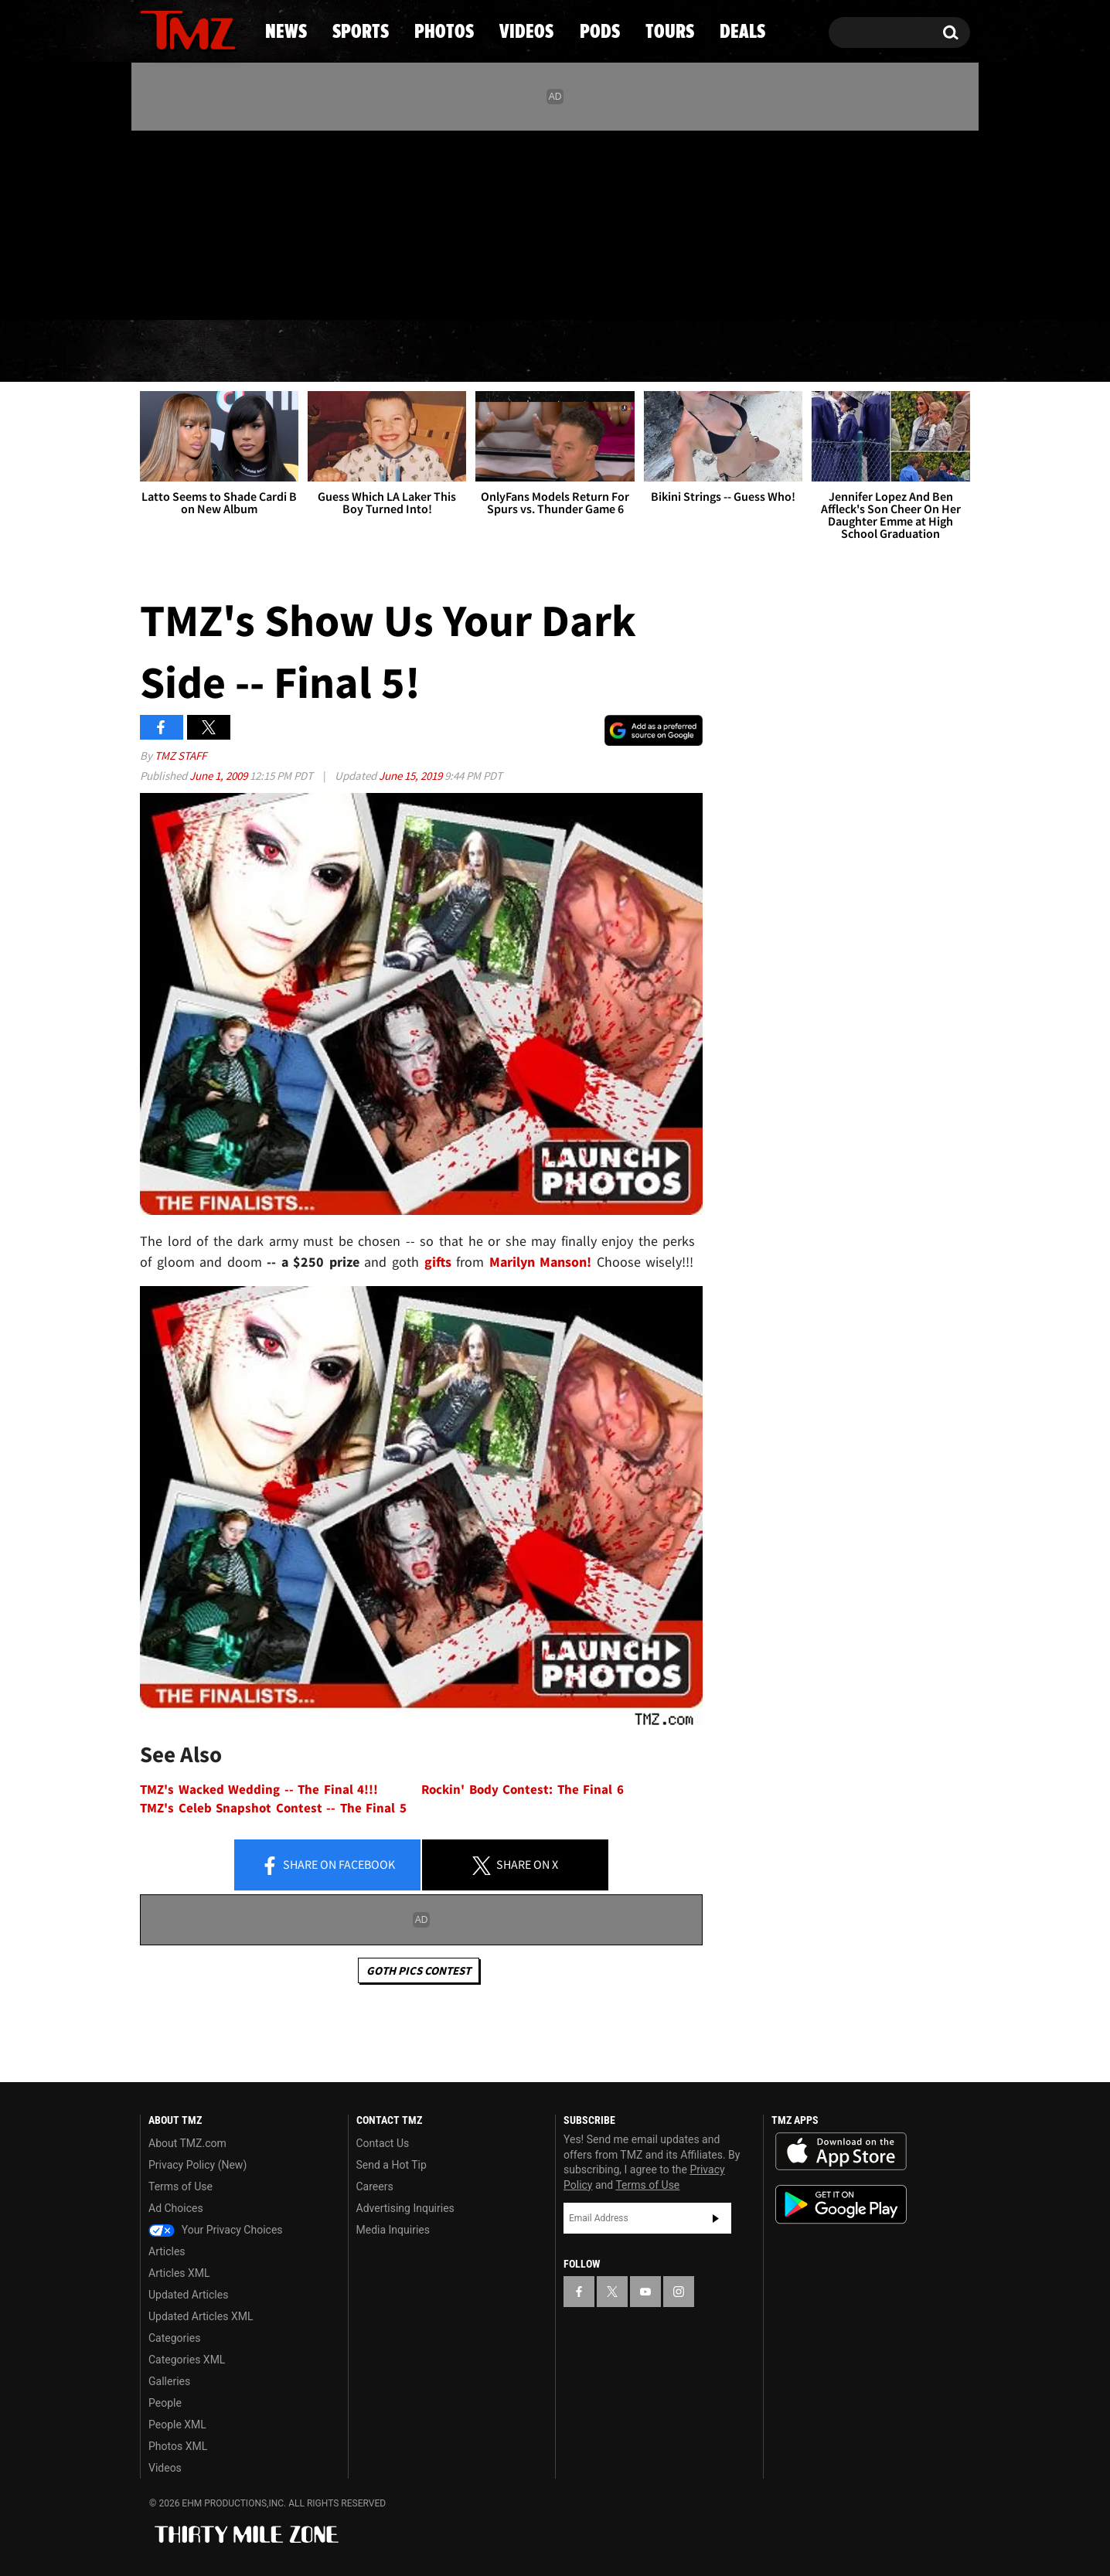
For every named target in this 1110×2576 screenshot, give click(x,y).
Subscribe (715, 2218)
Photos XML (177, 2446)
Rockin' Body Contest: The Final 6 (522, 1789)
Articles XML (179, 2273)
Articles (167, 2251)
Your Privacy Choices (215, 2230)
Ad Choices (175, 2208)
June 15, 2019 (411, 775)
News (177, 351)
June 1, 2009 (219, 775)
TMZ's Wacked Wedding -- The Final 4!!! (259, 1789)
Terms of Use (180, 2186)
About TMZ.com (187, 2143)
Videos (559, 351)
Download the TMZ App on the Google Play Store (841, 2204)
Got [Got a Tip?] (189, 288)
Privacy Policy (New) (197, 2165)
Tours (787, 351)
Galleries (169, 2381)
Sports (296, 351)
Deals (903, 351)
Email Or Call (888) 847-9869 (317, 289)
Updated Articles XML (200, 2316)
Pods (675, 351)
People (165, 2403)
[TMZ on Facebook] (152, 222)
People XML (177, 2424)
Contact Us (383, 2143)
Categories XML (186, 2359)
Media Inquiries (393, 2230)
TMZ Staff (180, 755)
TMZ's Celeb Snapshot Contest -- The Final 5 (273, 1808)
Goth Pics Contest (418, 1970)
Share (327, 1865)
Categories (174, 2338)
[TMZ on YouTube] (645, 2291)
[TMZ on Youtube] (202, 221)
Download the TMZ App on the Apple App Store (841, 2151)
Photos (429, 351)
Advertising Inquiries (405, 2208)
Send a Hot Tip (391, 2165)
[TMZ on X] (175, 222)
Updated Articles (188, 2294)
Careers (374, 2186)
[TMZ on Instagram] (232, 222)
